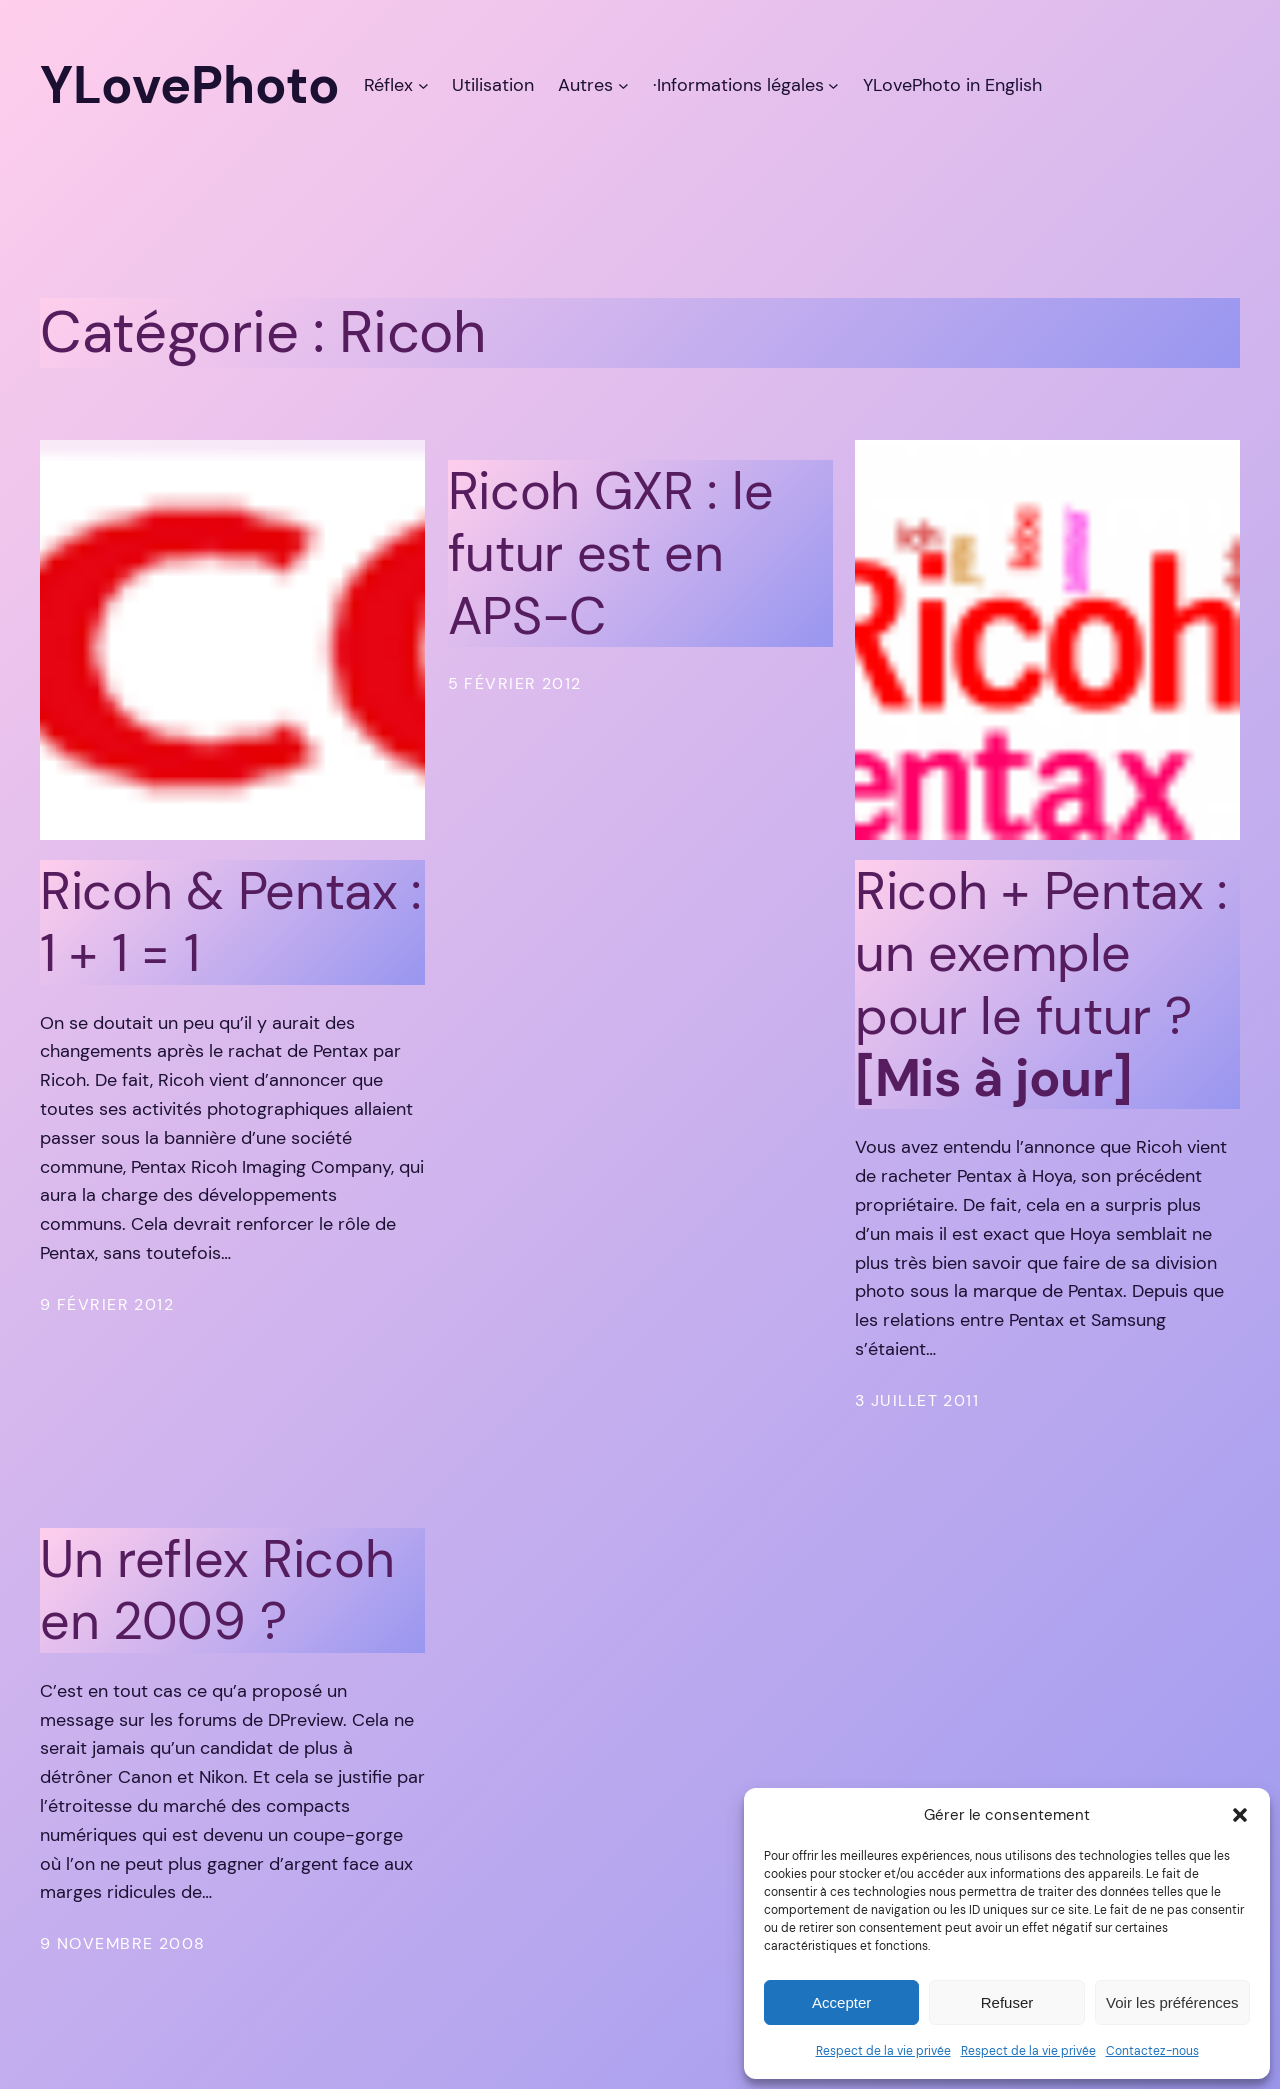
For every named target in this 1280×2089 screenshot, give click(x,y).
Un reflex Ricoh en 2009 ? (217, 1590)
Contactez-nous (1152, 2051)
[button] (1240, 1815)
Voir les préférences (1172, 2002)
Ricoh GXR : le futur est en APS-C (611, 553)
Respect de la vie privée (883, 2051)
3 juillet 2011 (917, 1400)
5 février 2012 (515, 683)
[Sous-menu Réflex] (423, 85)
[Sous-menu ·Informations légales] (833, 85)
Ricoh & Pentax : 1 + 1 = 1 (231, 922)
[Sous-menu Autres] (623, 85)
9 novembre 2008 (123, 1943)
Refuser (1007, 2002)
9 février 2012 (107, 1304)
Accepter (841, 2002)
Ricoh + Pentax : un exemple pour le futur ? (1041, 985)
